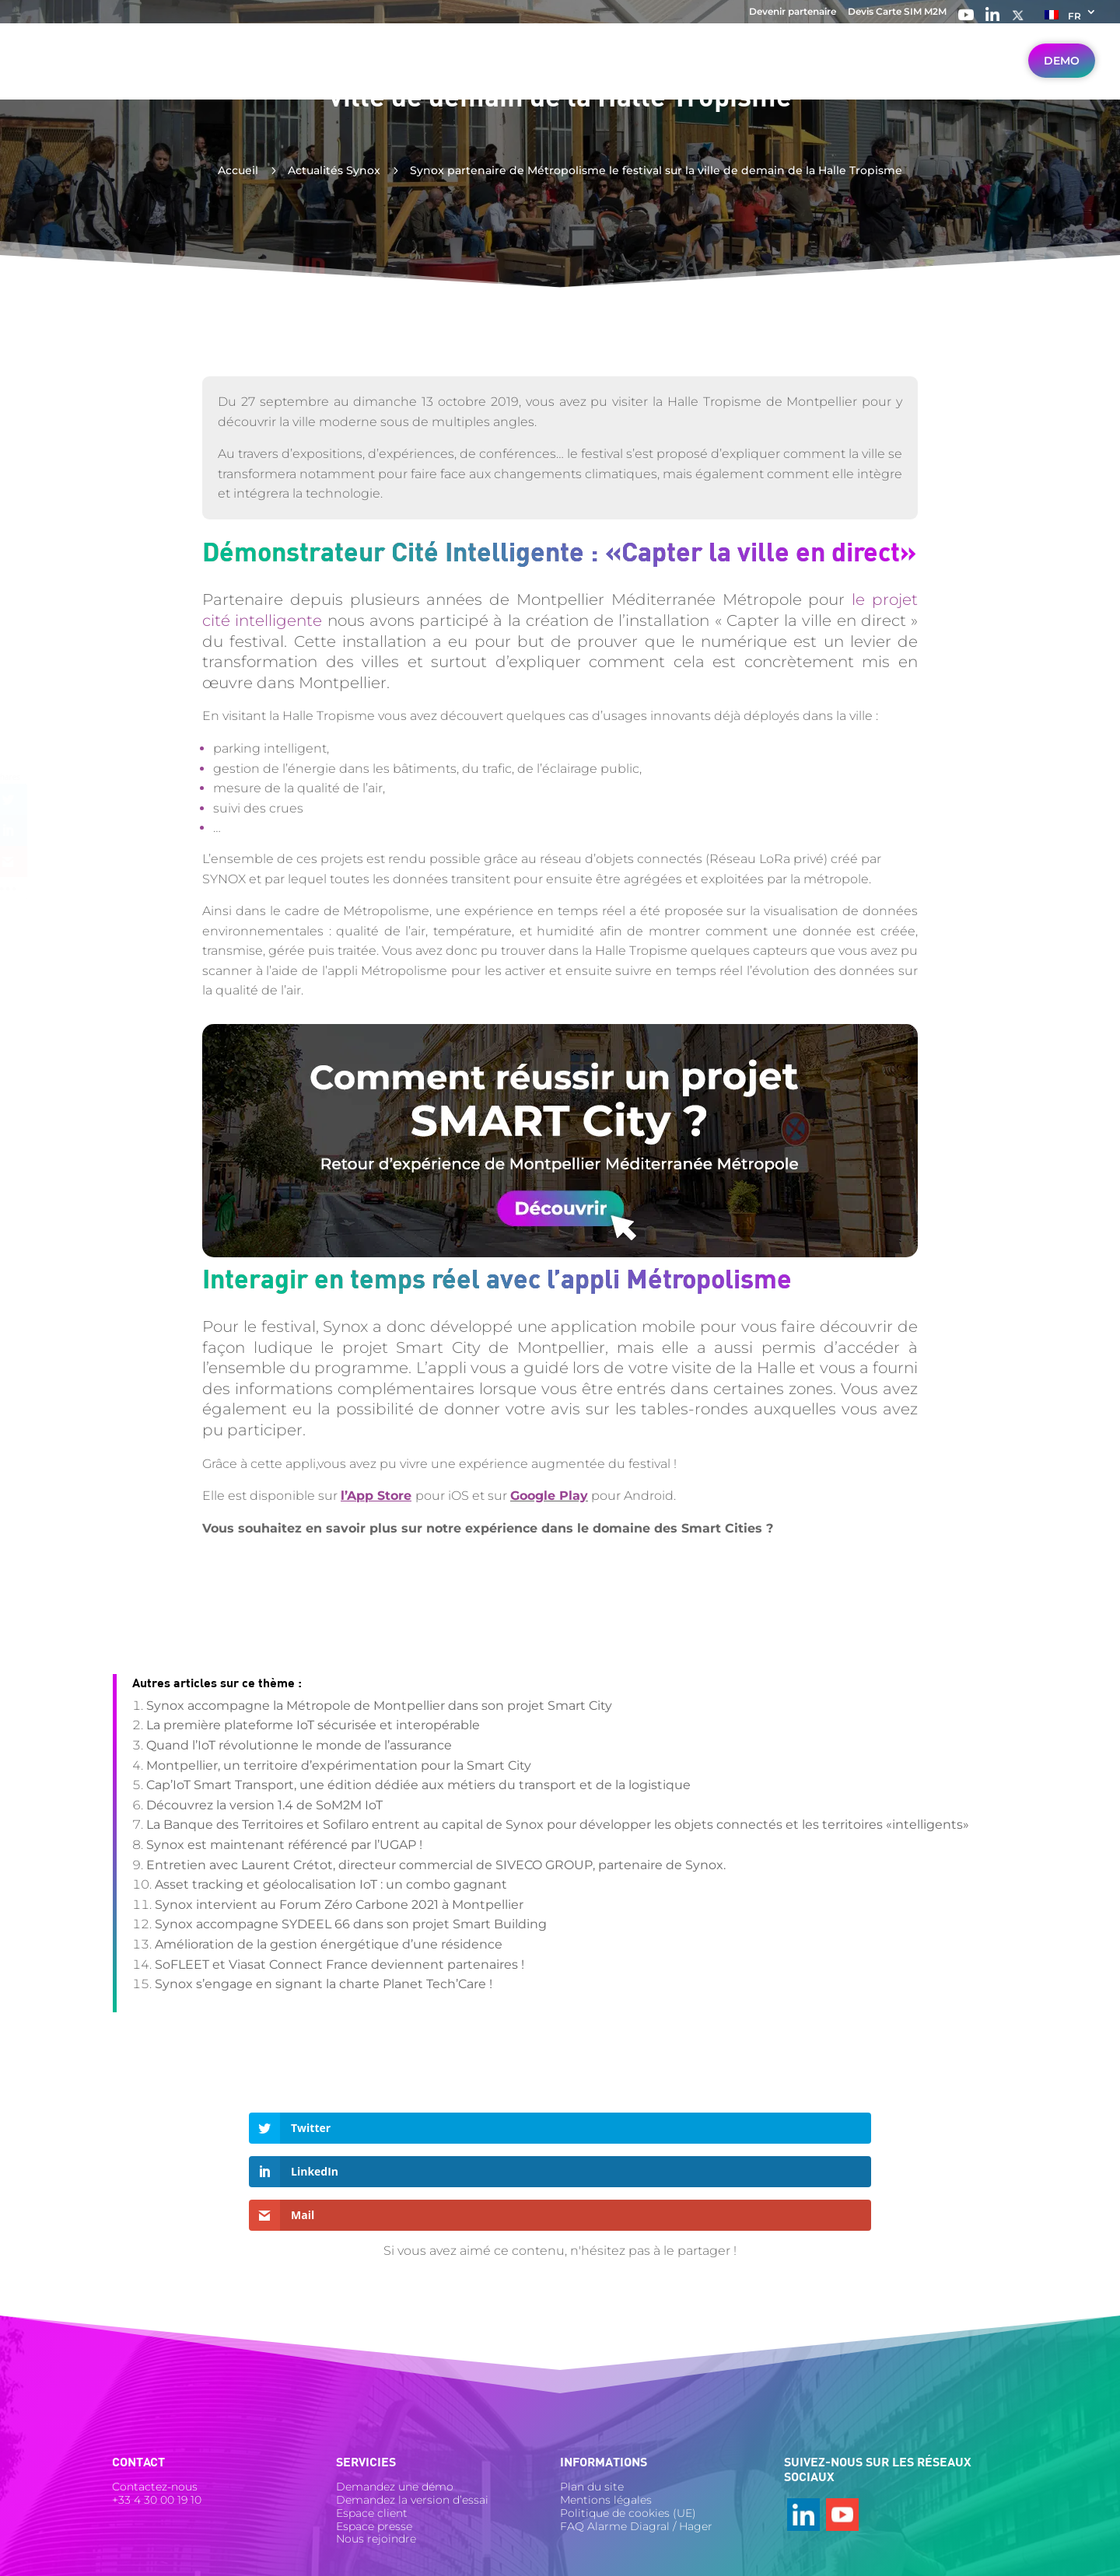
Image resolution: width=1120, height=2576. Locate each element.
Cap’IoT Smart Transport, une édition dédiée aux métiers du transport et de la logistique (418, 1784)
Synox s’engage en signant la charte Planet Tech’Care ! (323, 1984)
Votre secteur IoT (334, 74)
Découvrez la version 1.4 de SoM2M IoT (264, 1805)
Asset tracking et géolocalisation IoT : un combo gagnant (331, 1884)
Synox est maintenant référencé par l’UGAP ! (284, 1844)
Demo (1062, 74)
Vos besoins (453, 74)
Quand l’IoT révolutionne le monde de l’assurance (299, 1745)
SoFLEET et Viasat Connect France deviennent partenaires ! (339, 1964)
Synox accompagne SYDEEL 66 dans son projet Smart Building (351, 1924)
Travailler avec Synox (934, 74)
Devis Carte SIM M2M (897, 12)
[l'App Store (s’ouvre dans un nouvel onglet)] (378, 1495)
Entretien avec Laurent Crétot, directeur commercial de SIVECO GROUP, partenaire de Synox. (436, 1865)
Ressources (670, 74)
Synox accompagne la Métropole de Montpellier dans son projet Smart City (379, 1705)
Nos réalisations (786, 74)
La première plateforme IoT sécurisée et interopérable (313, 1725)
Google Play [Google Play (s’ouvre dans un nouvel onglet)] (549, 1495)
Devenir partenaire (792, 12)
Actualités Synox (334, 170)
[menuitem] (1071, 19)
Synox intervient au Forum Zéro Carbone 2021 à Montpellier (339, 1904)
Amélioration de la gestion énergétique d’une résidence (328, 1944)
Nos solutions (562, 74)
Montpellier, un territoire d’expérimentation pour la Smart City (338, 1765)
